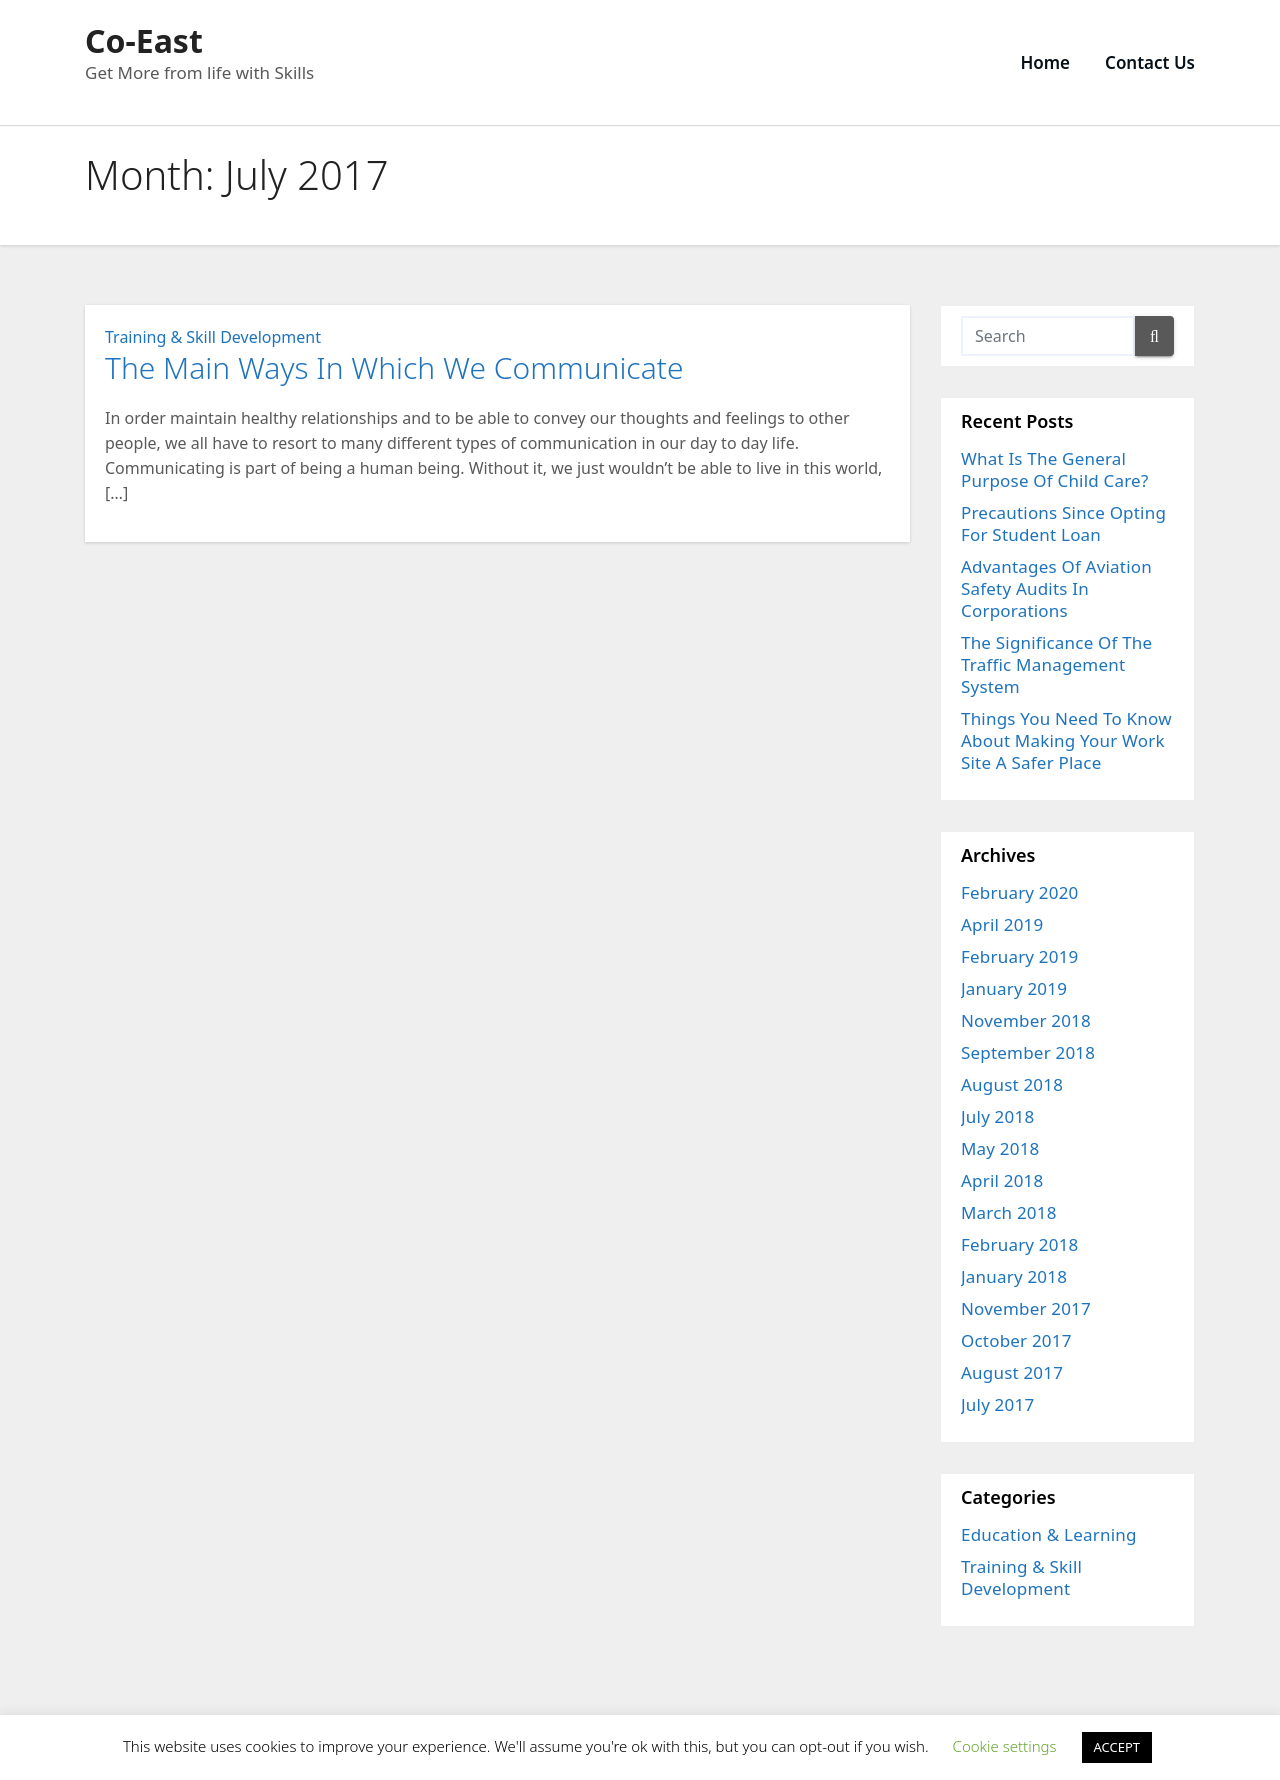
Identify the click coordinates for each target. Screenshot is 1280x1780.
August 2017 (1012, 1372)
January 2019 (1014, 988)
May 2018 (1000, 1148)
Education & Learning (1049, 1534)
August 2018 (1012, 1084)
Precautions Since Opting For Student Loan (1063, 523)
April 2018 (1002, 1180)
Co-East (144, 40)
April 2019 (1002, 924)
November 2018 (1026, 1020)
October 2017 (1016, 1340)
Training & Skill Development (213, 337)
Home (1045, 62)
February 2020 (1020, 892)
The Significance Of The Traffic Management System (1056, 664)
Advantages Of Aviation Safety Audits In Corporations (1056, 588)
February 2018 (1020, 1244)
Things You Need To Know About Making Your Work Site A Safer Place (1066, 740)
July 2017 (997, 1404)
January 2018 (1014, 1276)
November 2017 (1026, 1308)
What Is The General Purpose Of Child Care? (1054, 469)
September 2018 (1028, 1052)
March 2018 (1009, 1212)
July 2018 (997, 1116)
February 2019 (1020, 956)
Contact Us (1150, 62)
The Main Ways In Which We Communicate (394, 367)
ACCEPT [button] (1117, 1747)
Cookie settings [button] (1005, 1746)
